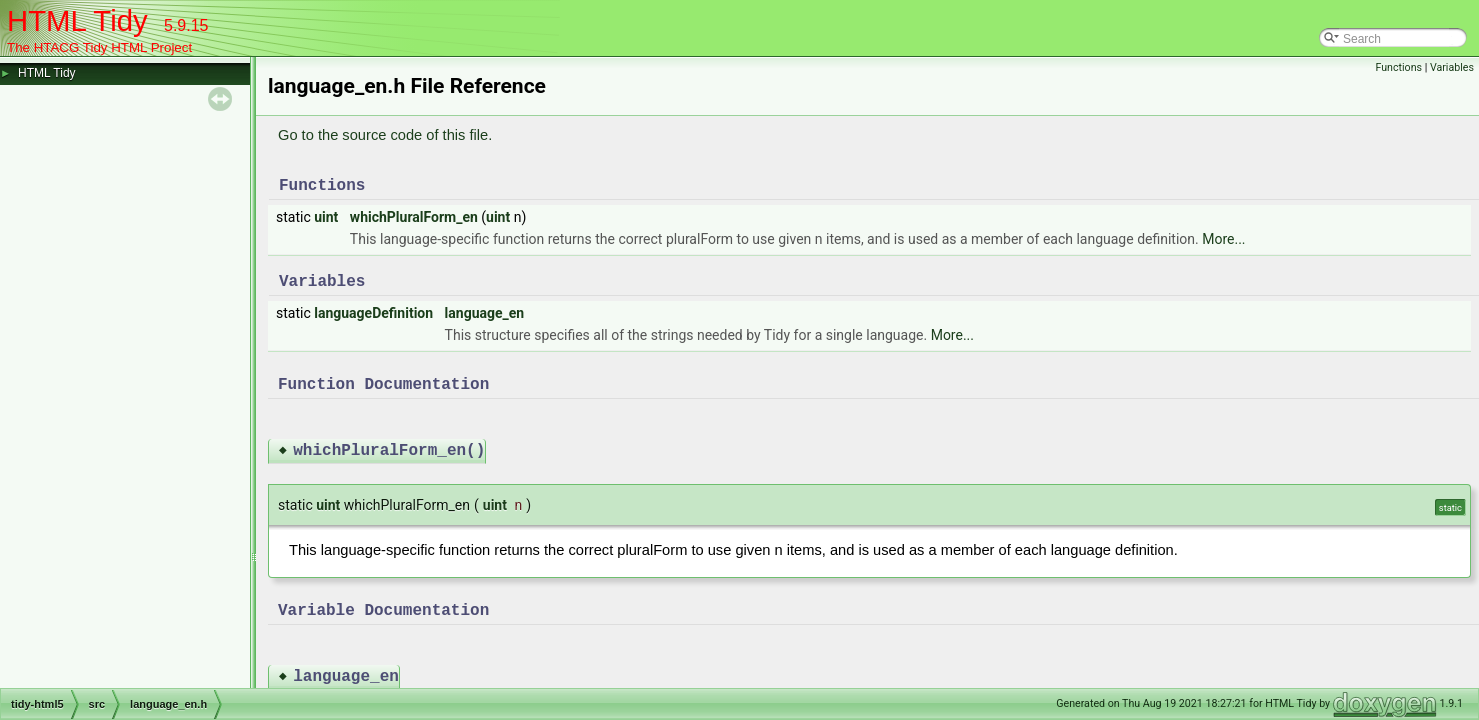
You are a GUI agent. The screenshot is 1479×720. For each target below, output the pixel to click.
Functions (1398, 67)
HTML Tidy (47, 73)
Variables (1452, 67)
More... (1223, 239)
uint (326, 217)
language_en (485, 313)
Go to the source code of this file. (385, 135)
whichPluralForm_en (414, 217)
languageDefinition (373, 313)
